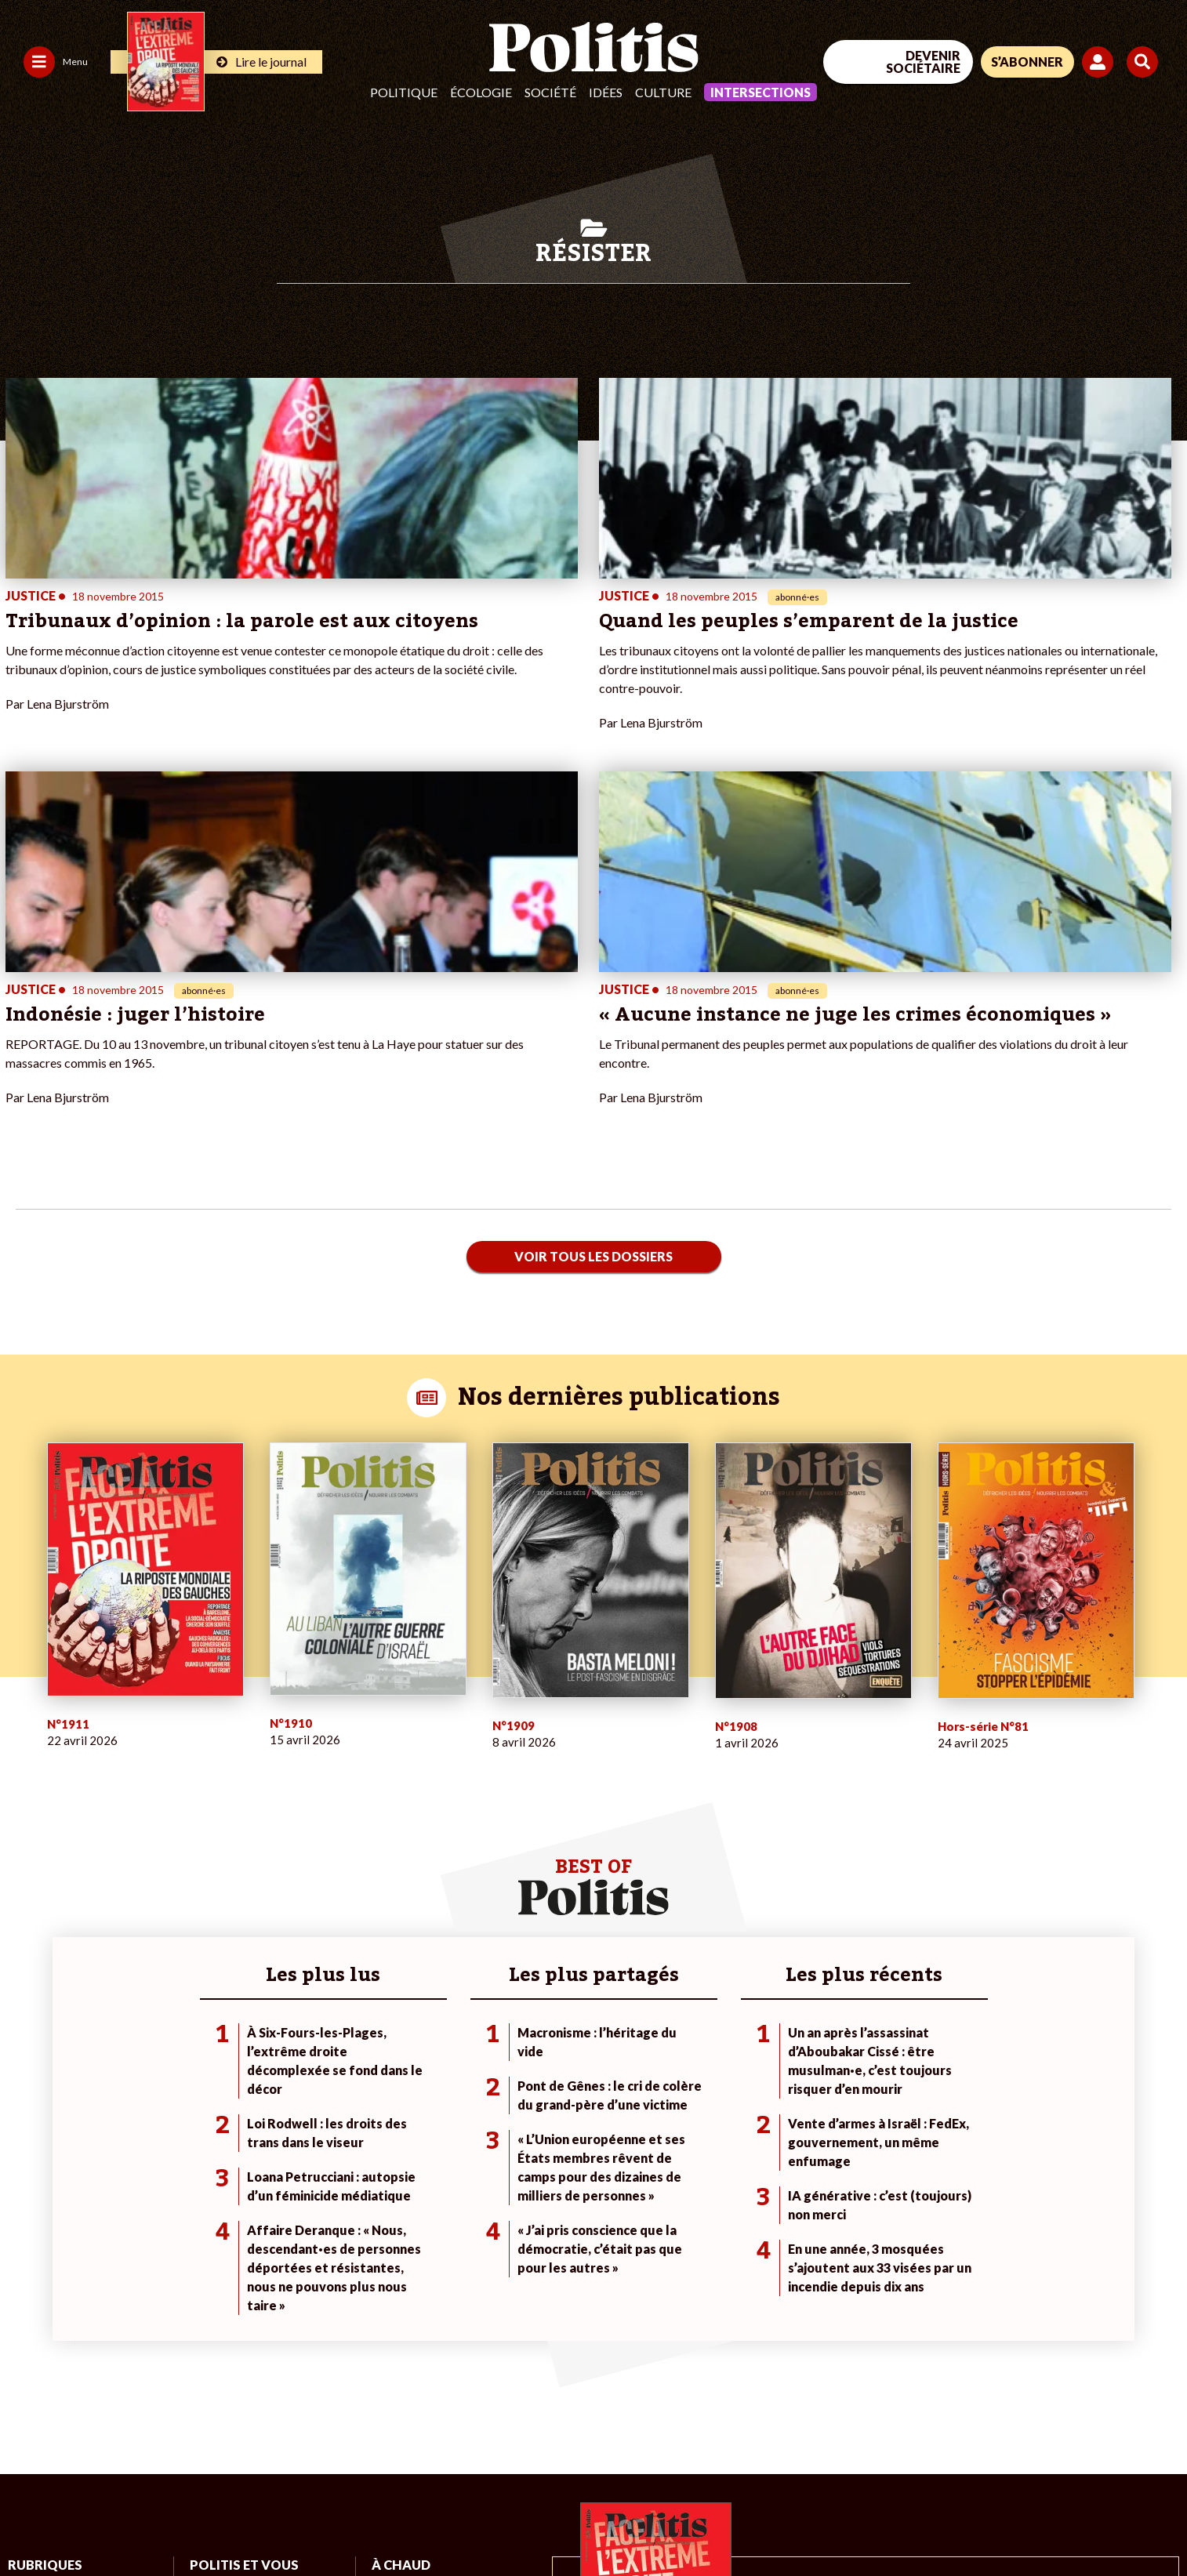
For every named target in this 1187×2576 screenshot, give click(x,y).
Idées (606, 92)
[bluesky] (1005, 2458)
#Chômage (398, 2324)
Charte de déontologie (235, 2521)
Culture (663, 92)
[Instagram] (1104, 2458)
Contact (30, 2521)
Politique (403, 92)
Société (550, 92)
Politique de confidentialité (463, 2521)
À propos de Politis (236, 2324)
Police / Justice (132, 2341)
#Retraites (398, 2308)
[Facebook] (957, 2458)
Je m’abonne (220, 2291)
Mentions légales (113, 2521)
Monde (112, 2259)
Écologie (481, 92)
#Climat (390, 2259)
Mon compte (221, 2341)
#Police (390, 2275)
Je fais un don (223, 2259)
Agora (23, 2259)
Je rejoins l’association (244, 2308)
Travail (111, 2275)
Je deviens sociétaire (241, 2275)
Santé (109, 2324)
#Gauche (394, 2291)
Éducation (119, 2308)
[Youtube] (1054, 2458)
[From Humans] (975, 2494)
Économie (119, 2291)
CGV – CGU (343, 2521)
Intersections (760, 92)
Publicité (576, 2521)
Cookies (638, 2521)
